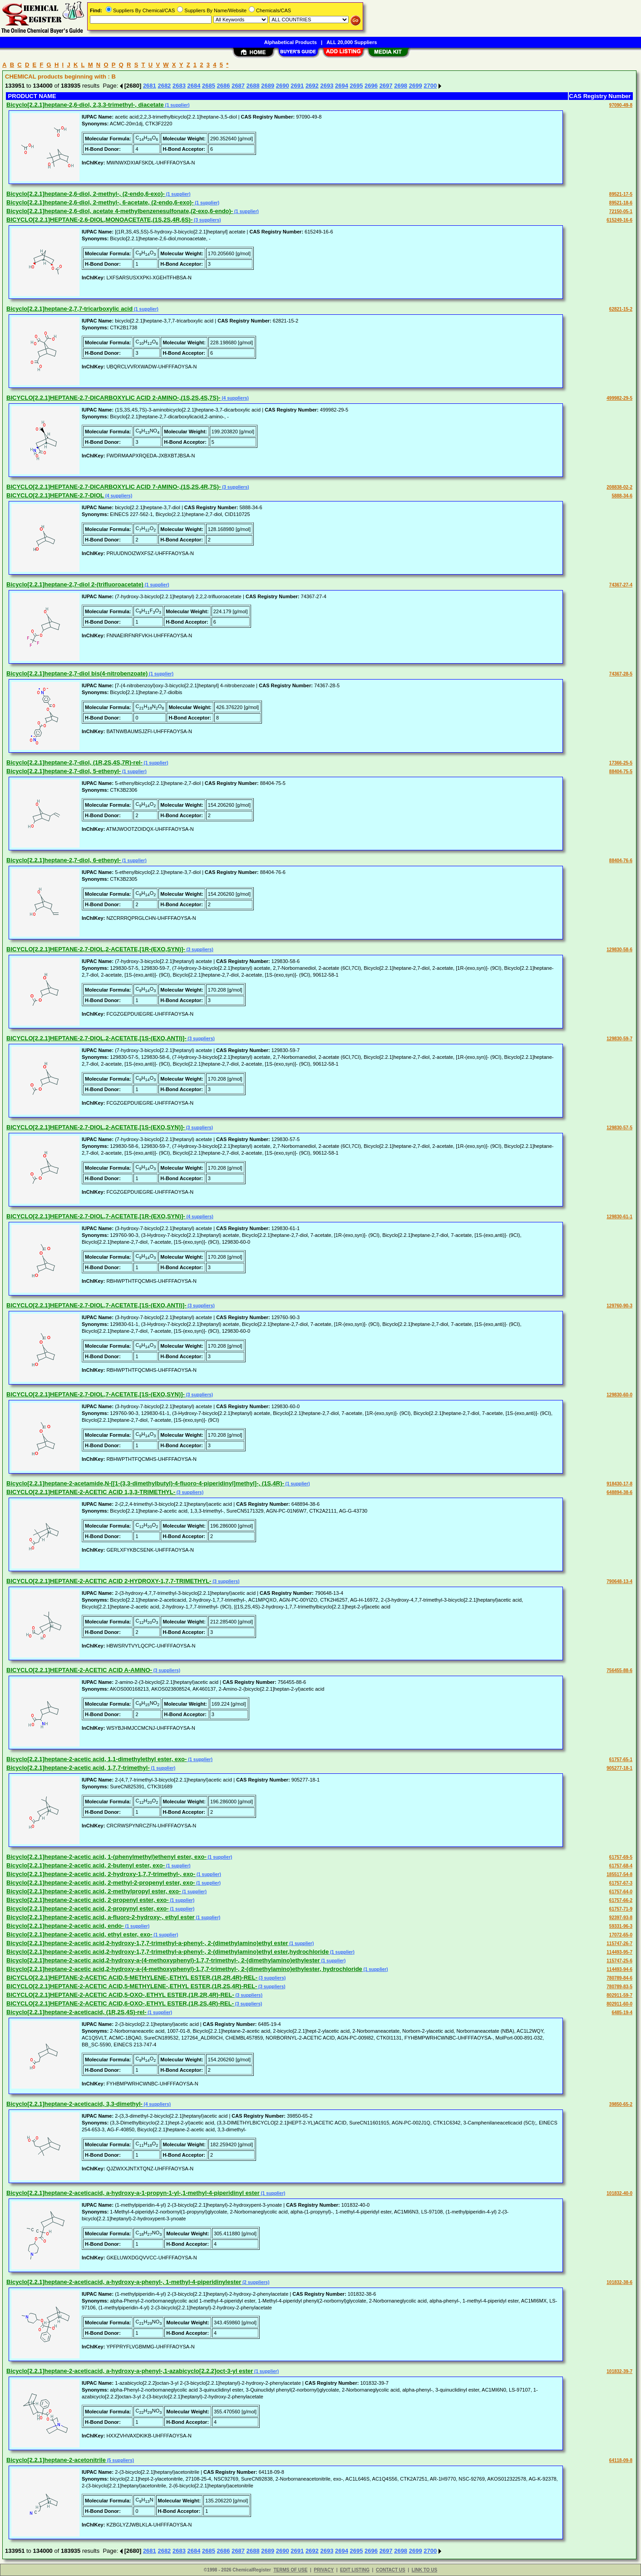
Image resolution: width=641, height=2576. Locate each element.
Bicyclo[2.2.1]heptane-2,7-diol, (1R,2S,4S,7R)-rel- (74, 762)
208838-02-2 (619, 487)
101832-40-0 (619, 2193)
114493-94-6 (619, 1969)
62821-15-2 (620, 309)
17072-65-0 (620, 1934)
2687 (238, 85)
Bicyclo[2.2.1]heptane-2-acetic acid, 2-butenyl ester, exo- (85, 1865)
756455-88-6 (619, 1670)
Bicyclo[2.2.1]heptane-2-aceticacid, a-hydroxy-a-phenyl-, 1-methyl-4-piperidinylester (123, 2281)
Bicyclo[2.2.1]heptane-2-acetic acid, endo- (65, 1925)
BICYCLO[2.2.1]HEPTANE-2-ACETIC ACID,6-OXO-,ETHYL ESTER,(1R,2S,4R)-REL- (120, 2003)
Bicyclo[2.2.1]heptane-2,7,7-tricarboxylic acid (69, 308)
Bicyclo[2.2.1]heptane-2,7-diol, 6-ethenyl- (63, 860)
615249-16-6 (619, 220)
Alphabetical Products (290, 42)
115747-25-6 (619, 1960)
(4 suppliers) (235, 398)
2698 (400, 85)
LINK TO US (424, 2569)
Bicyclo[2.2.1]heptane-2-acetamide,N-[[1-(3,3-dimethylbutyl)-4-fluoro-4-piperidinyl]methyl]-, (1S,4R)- (145, 1483)
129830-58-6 (619, 949)
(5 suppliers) (120, 2460)
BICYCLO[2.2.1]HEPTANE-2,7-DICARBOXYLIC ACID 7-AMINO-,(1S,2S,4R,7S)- (113, 486)
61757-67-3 (620, 1883)
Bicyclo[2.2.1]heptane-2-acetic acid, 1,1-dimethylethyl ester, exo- (96, 1759)
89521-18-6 (620, 202)
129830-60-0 (619, 1394)
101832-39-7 (619, 2371)
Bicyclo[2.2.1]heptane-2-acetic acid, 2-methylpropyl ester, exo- (93, 1891)
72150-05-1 (620, 211)
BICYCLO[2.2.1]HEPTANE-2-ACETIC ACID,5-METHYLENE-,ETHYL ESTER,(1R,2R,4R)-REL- (131, 1977)
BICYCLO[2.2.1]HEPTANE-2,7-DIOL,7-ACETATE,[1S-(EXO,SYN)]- (95, 1394)
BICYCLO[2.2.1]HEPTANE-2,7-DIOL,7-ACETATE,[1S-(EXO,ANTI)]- (96, 1305)
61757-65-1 (620, 1759)
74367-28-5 (620, 673)
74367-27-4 (620, 584)
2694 (341, 85)
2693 (326, 85)
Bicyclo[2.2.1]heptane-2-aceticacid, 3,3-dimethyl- (74, 2103)
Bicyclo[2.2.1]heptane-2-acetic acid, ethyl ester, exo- (79, 1934)
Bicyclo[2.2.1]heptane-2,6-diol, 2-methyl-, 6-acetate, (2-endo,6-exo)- (100, 202)
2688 (253, 85)
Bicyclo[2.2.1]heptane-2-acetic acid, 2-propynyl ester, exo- (87, 1908)
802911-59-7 (619, 1995)
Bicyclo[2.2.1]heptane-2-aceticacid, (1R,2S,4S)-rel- (76, 2012)
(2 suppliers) (255, 2282)
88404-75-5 (620, 771)
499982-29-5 (619, 398)
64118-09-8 (620, 2460)
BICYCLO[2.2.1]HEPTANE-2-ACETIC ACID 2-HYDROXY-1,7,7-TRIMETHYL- (108, 1581)
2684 (194, 85)
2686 (223, 85)
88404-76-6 (620, 860)
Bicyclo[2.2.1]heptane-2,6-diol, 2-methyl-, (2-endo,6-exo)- (85, 193)
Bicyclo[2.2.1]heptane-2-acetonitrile (56, 2460)
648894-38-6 (619, 1492)
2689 (267, 85)
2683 (179, 85)
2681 (149, 85)
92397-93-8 (620, 1917)
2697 (386, 85)
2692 (312, 85)
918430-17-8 (619, 1483)
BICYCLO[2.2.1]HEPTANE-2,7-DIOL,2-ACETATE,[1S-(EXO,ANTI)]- (96, 1038)
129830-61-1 (619, 1216)
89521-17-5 (620, 194)
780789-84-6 (619, 1977)
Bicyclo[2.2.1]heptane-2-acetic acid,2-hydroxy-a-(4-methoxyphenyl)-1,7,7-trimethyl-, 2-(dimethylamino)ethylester (163, 1960)
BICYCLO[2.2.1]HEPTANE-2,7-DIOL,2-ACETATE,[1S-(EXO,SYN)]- (95, 1127)
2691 (297, 85)
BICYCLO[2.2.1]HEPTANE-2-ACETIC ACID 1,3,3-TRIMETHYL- (90, 1492)
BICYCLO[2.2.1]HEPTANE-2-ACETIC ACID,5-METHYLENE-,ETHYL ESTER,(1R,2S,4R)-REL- (131, 1986)
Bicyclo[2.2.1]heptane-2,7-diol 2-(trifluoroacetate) (74, 584)
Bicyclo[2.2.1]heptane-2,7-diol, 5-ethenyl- (63, 771)
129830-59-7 (619, 1038)
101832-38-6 (619, 2282)
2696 (371, 85)
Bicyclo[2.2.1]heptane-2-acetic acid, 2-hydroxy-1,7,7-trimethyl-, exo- (100, 1874)
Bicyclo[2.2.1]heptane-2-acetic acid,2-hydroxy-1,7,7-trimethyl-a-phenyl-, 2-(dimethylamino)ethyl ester (147, 1943)
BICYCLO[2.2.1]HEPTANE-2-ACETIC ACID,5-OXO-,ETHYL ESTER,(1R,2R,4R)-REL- (120, 1994)
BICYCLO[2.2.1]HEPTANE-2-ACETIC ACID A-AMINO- (79, 1670)
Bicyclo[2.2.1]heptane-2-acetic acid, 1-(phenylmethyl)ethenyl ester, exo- (106, 1856)
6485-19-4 (621, 2012)
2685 (208, 85)
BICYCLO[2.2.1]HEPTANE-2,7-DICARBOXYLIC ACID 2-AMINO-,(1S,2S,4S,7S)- (113, 397)
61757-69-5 (620, 1857)
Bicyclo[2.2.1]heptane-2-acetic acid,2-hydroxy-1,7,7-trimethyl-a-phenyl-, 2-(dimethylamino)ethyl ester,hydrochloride (167, 1951)
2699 (415, 85)
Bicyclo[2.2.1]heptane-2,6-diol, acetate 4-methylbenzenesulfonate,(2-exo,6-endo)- (119, 211)
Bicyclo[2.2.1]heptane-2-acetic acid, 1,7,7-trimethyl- (78, 1767)
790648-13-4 (619, 1581)
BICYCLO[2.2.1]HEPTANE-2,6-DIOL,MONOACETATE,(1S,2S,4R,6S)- (99, 219)
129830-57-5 (619, 1127)
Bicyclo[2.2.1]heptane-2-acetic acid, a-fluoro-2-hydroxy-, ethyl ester (100, 1917)
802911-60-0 (619, 2003)
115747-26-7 (619, 1943)
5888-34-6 (621, 495)
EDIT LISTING (355, 2569)
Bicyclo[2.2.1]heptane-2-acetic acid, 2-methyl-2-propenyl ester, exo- (100, 1882)
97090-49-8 (620, 105)
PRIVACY (324, 2569)
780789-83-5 (619, 1986)
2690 (282, 85)
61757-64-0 (620, 1891)
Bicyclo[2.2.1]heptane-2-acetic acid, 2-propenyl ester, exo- (87, 1899)
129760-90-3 (619, 1305)
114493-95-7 (619, 1952)
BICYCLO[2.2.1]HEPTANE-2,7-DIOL (55, 495)
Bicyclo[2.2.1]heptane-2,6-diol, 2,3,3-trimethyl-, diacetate (85, 104)
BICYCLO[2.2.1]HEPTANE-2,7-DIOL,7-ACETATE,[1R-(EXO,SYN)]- (95, 1216)
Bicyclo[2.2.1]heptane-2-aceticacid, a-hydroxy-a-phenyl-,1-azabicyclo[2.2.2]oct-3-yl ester (129, 2371)
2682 (164, 85)
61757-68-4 (620, 1865)
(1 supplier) (177, 105)
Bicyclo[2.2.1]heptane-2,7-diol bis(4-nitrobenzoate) (77, 673)
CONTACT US (390, 2569)
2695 (356, 85)
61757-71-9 (620, 1908)
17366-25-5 (620, 762)
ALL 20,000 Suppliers (351, 42)
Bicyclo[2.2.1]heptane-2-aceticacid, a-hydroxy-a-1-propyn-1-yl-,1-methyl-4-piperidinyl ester (133, 2192)
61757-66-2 (620, 1900)
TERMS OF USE (290, 2569)
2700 (430, 85)
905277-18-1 (619, 1768)
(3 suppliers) (206, 220)
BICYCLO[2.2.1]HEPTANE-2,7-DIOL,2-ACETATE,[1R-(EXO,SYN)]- (95, 949)
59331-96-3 (620, 1926)
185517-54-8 (619, 1874)
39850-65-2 (620, 2104)
